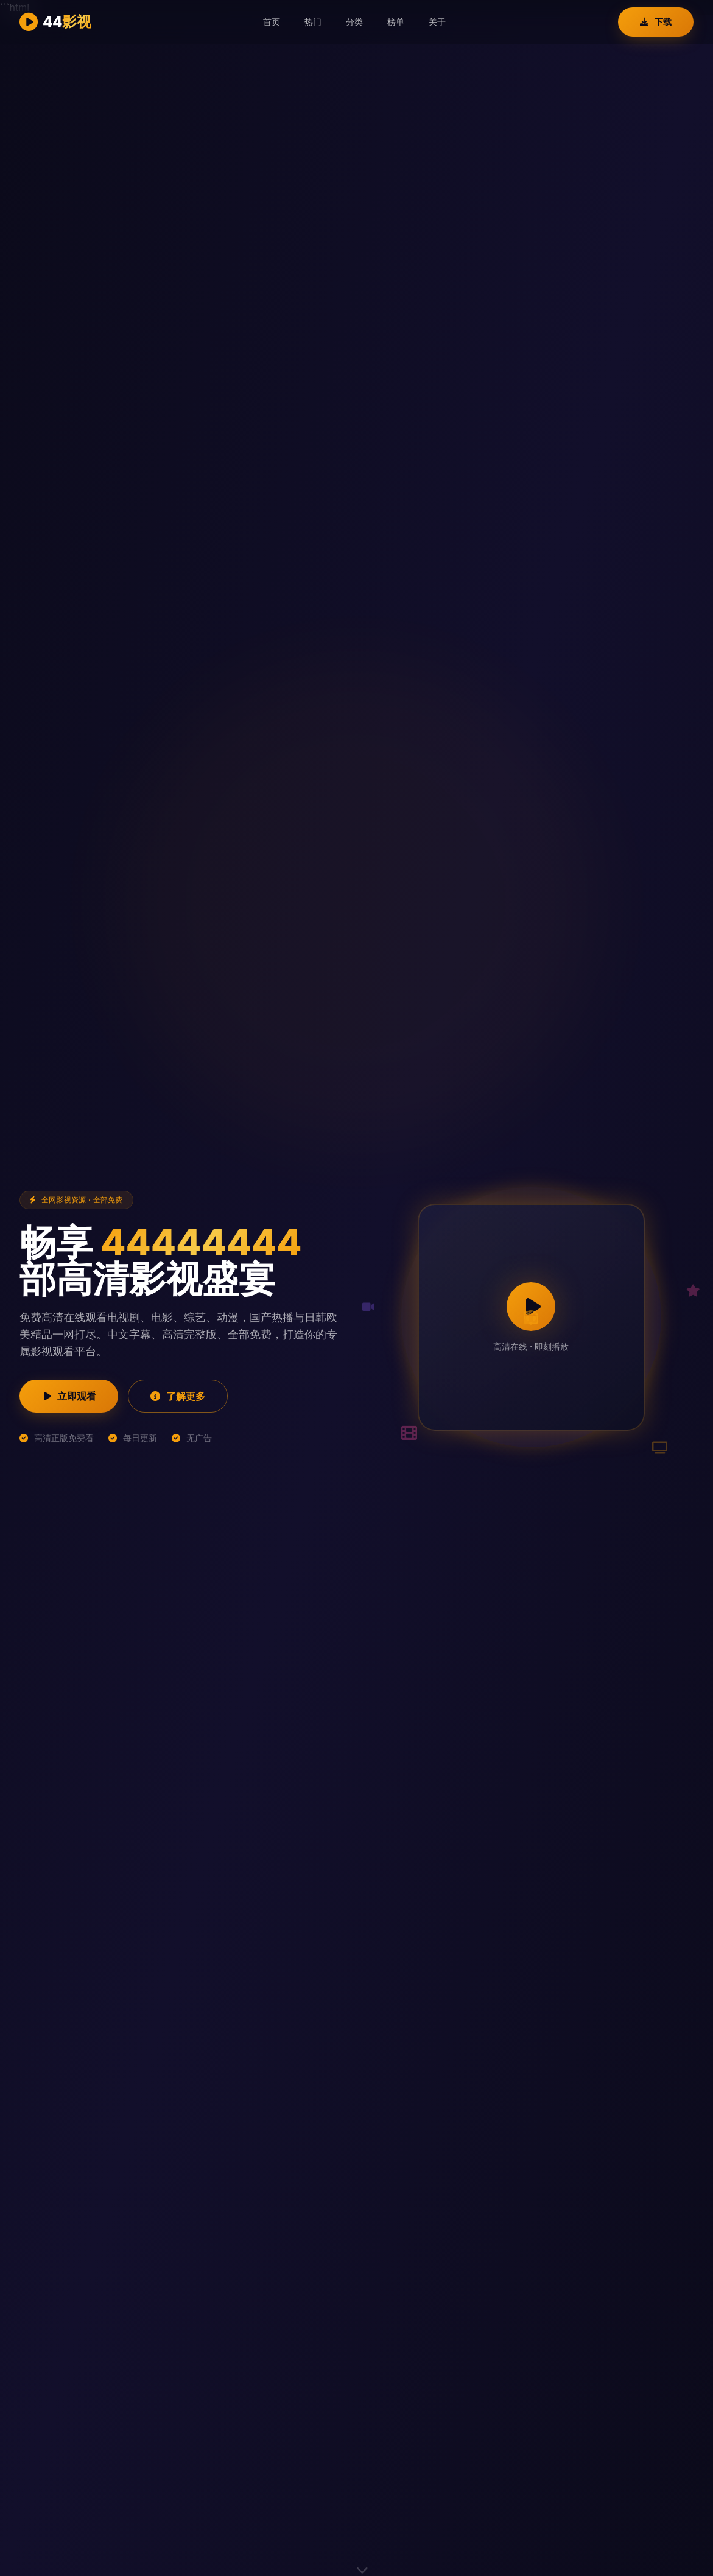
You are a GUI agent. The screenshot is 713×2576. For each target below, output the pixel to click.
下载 (656, 21)
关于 (437, 21)
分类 (354, 21)
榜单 (395, 21)
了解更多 (177, 1396)
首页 (271, 21)
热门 (312, 21)
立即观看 (68, 1396)
